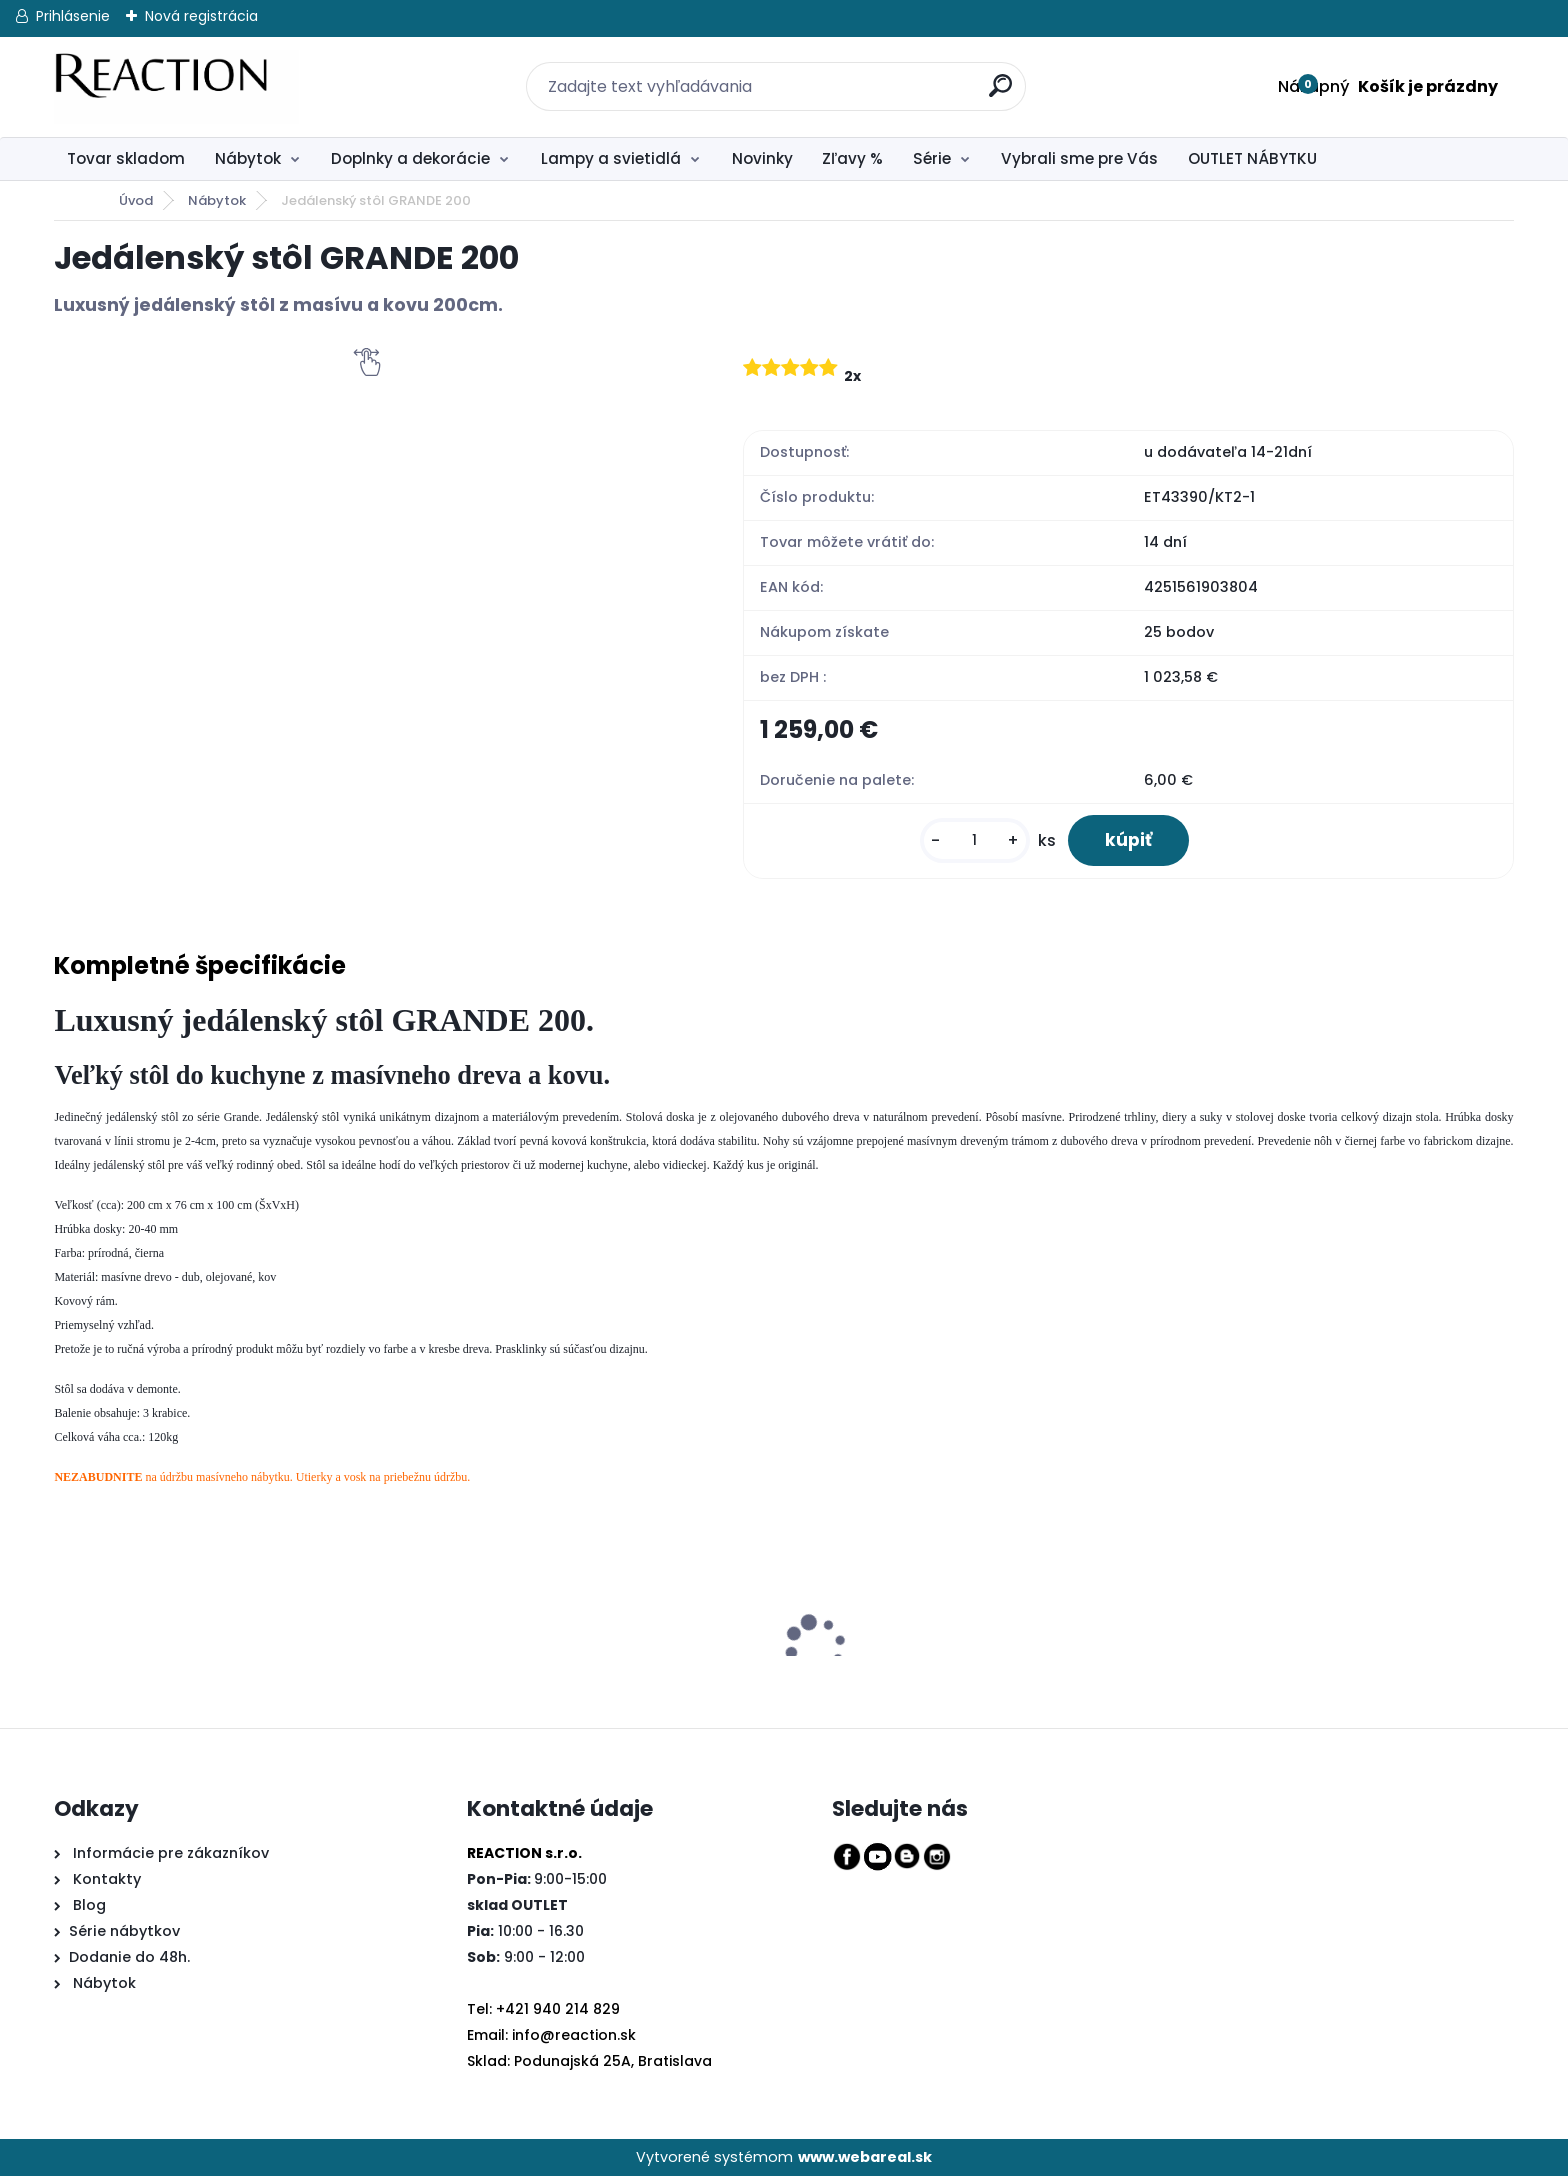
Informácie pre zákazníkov (169, 1856)
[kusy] (969, 842)
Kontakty (107, 1882)
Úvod (136, 200)
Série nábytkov (124, 1934)
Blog (87, 1908)
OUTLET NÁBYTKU (1252, 158)
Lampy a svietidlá (611, 158)
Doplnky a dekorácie (410, 158)
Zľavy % (852, 158)
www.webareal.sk (865, 2159)
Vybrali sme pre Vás (1079, 158)
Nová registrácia (201, 16)
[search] (989, 74)
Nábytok (248, 158)
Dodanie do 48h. (129, 1960)
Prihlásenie (73, 16)
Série (932, 158)
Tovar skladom (126, 158)
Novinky (762, 158)
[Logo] (176, 87)
